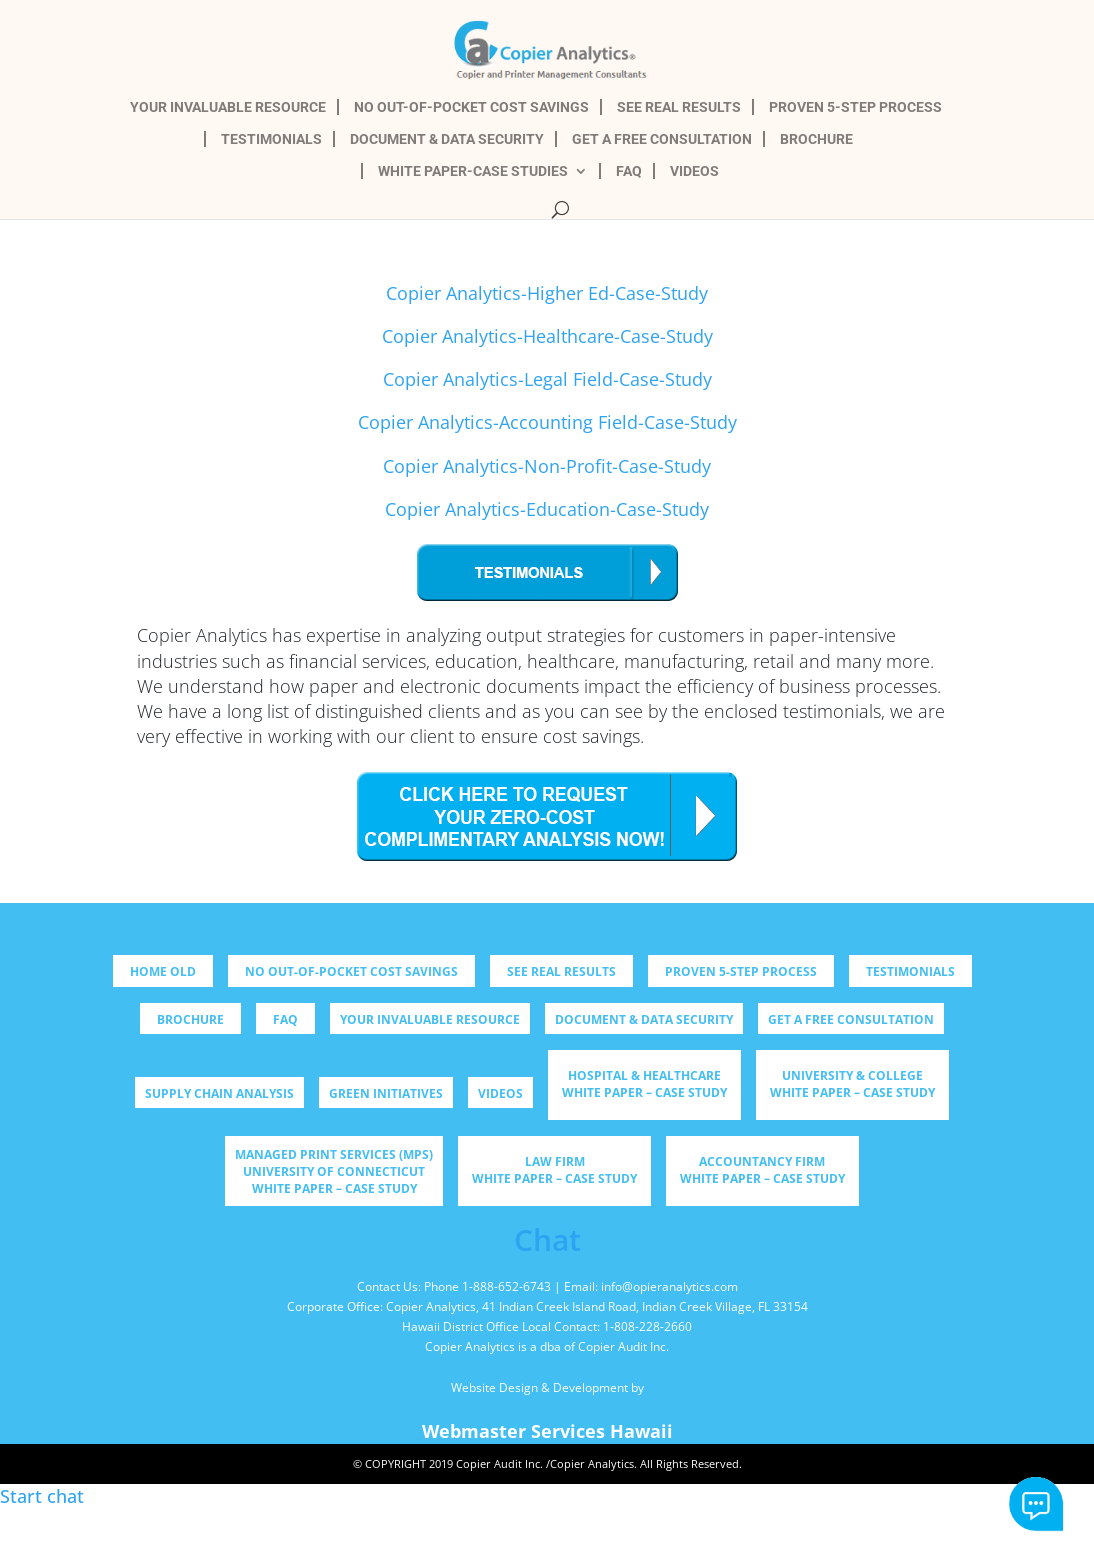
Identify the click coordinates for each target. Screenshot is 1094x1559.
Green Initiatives (386, 1093)
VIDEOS (694, 171)
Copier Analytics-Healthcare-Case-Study (547, 336)
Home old (163, 971)
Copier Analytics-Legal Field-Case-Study (547, 379)
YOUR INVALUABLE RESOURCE (228, 107)
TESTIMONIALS (271, 139)
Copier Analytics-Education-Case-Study (547, 509)
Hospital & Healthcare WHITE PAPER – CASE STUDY (644, 1084)
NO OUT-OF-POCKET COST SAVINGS (471, 107)
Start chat (1036, 1504)
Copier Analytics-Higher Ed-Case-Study (547, 293)
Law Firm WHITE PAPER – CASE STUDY (554, 1170)
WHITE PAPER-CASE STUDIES (473, 171)
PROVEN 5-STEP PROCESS (855, 107)
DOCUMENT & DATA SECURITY (447, 139)
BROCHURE (816, 139)
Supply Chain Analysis (219, 1093)
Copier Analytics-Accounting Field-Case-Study (547, 422)
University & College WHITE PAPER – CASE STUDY (852, 1084)
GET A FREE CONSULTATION (662, 139)
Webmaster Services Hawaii (547, 1431)
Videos (500, 1093)
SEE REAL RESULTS (679, 107)
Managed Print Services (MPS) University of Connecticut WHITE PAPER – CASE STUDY (334, 1171)
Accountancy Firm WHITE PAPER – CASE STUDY (762, 1170)
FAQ (629, 171)
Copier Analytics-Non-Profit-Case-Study (547, 466)
